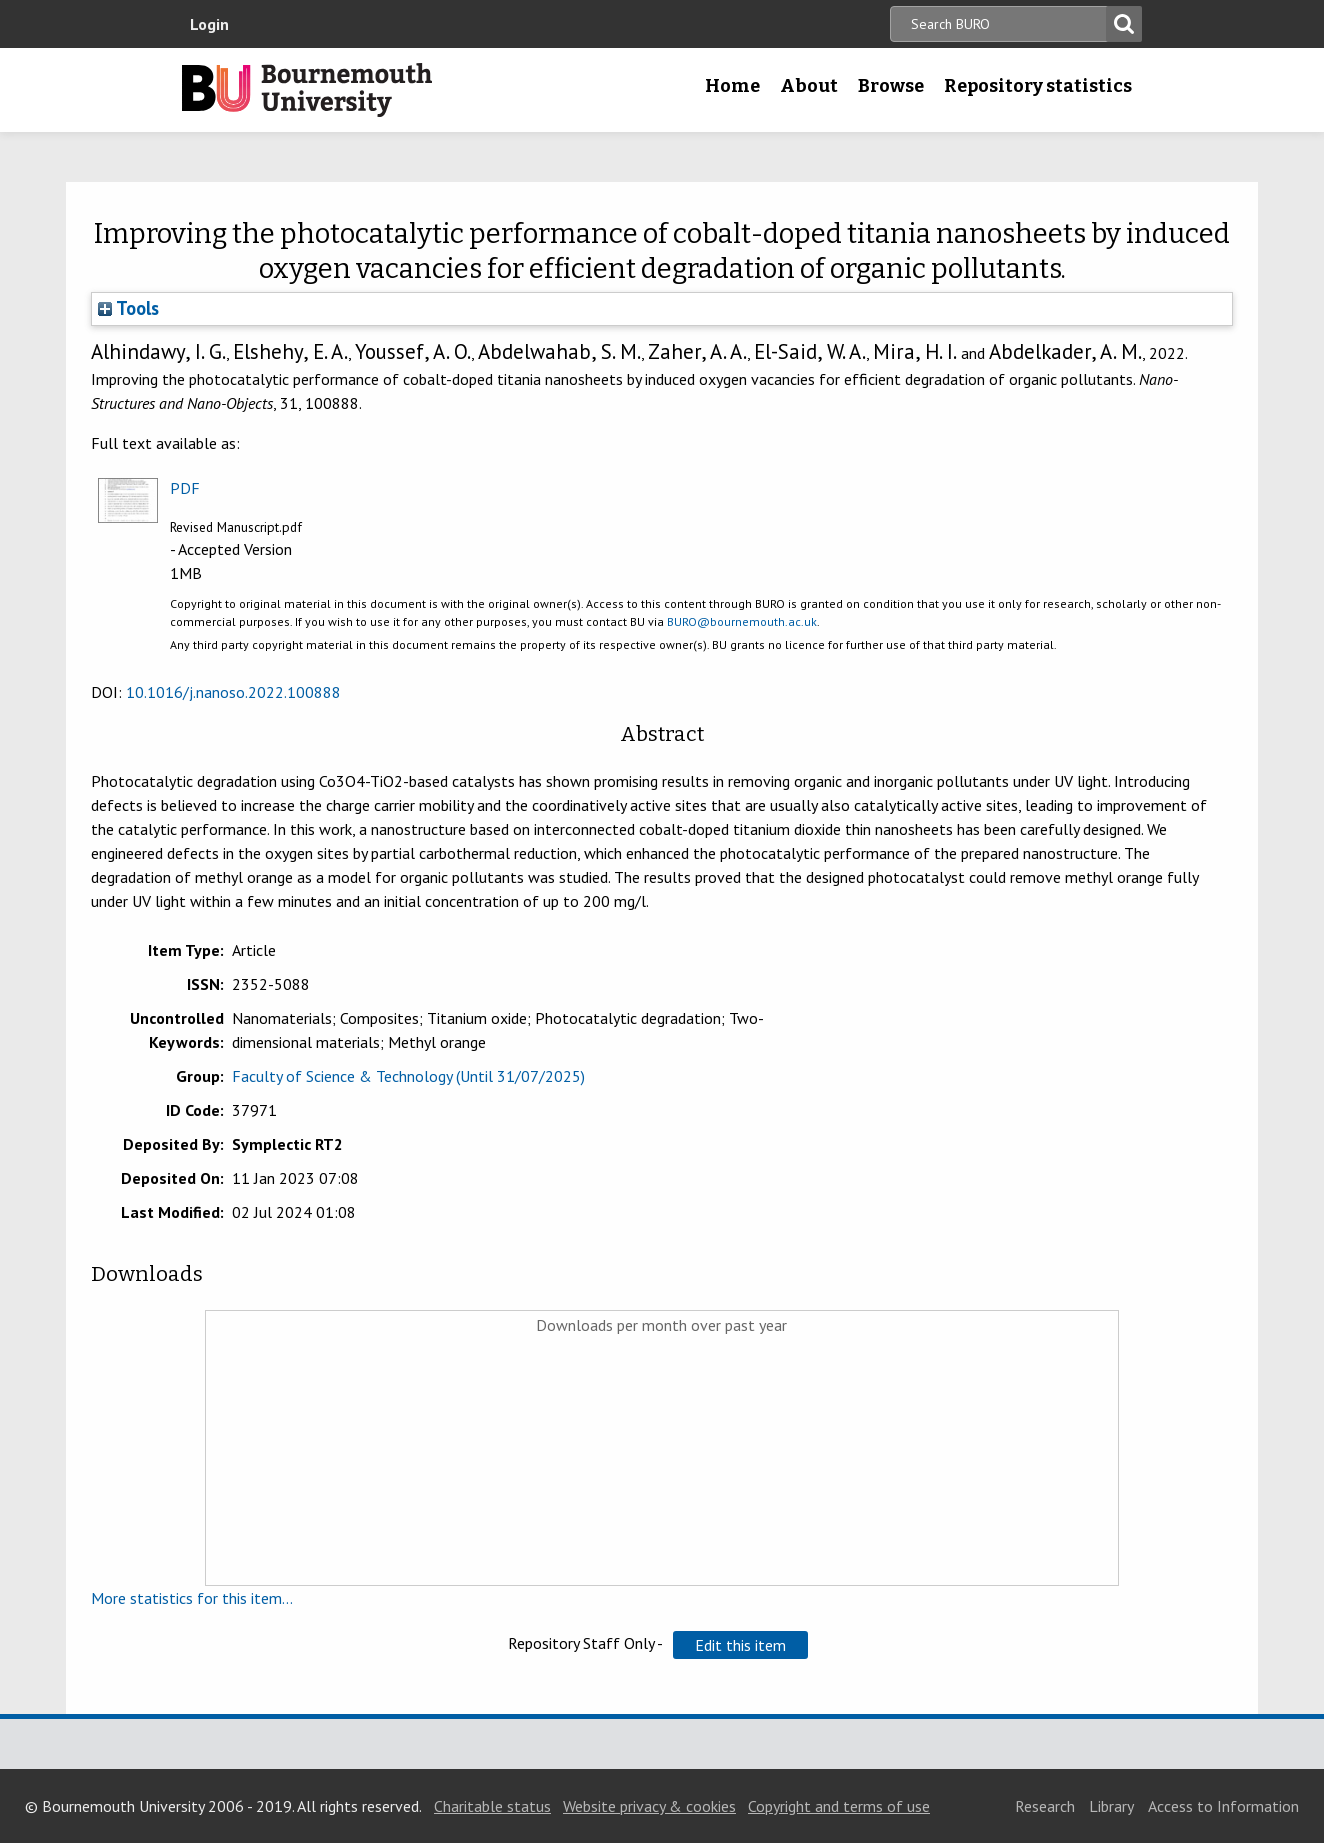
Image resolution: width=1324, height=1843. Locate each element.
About (809, 86)
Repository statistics (1038, 86)
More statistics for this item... (192, 1598)
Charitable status (492, 1806)
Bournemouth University (307, 90)
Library (1111, 1806)
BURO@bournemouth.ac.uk (742, 621)
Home (732, 86)
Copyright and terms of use (839, 1806)
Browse (891, 86)
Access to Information (1223, 1806)
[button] (740, 1645)
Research (1045, 1806)
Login (209, 24)
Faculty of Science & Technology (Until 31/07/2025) (408, 1076)
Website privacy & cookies (649, 1806)
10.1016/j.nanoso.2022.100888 (233, 692)
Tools (128, 308)
